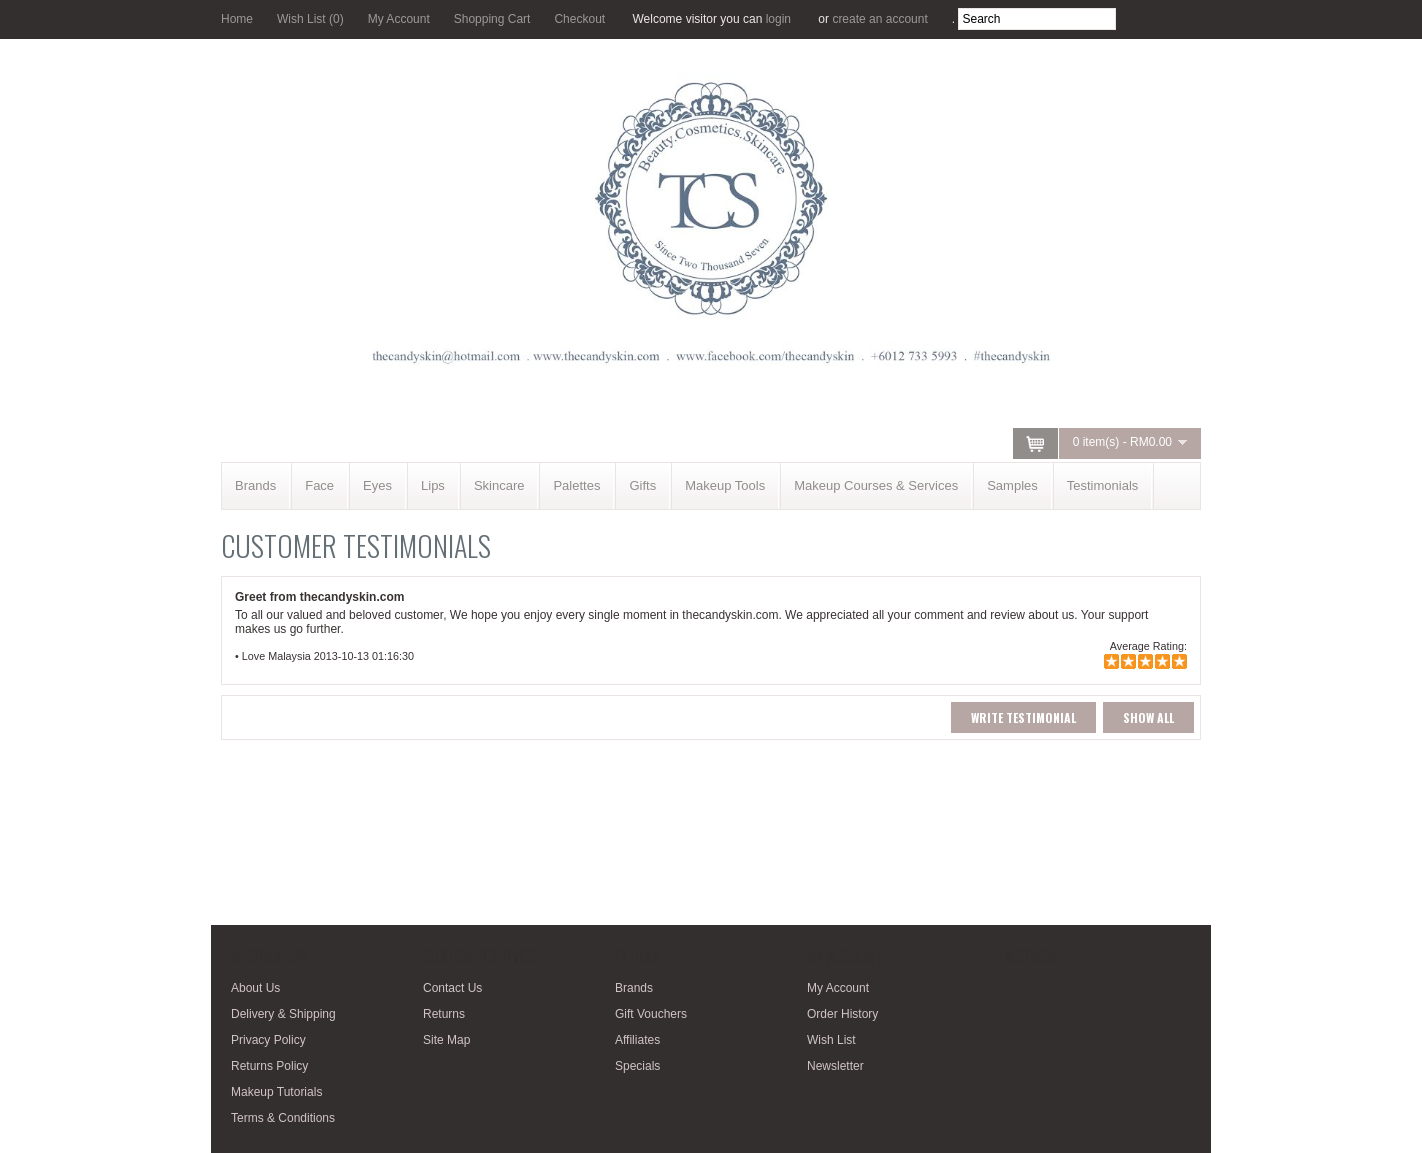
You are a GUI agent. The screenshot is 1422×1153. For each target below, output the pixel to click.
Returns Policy (269, 1066)
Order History (842, 1014)
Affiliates (637, 1040)
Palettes (576, 485)
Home (237, 19)
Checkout (579, 19)
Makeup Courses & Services (876, 485)
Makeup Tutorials (276, 1092)
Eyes (377, 485)
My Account (399, 19)
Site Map (446, 1040)
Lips (433, 485)
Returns (444, 1014)
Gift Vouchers (651, 1014)
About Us (255, 988)
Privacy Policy (268, 1040)
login (778, 19)
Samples (1012, 485)
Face (319, 485)
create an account (879, 19)
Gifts (642, 485)
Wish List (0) (310, 19)
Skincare (499, 485)
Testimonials (1103, 485)
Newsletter (835, 1066)
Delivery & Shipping (283, 1014)
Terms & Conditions (283, 1118)
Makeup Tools (725, 485)
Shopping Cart (492, 19)
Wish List (831, 1040)
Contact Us (452, 988)
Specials (637, 1066)
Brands (255, 485)
